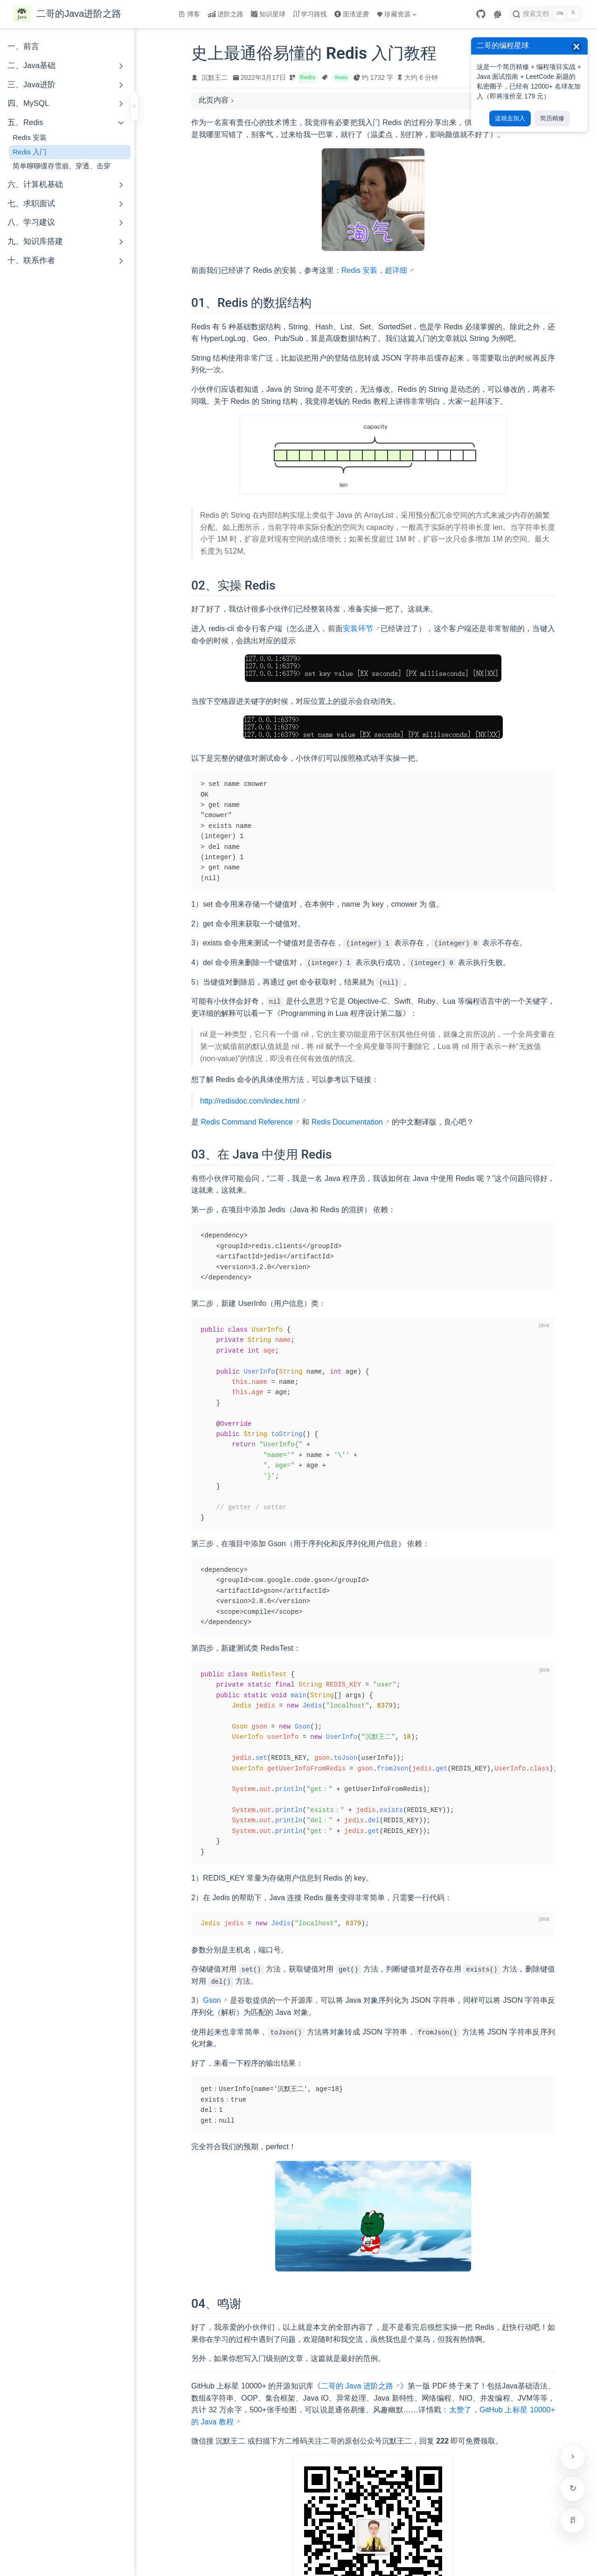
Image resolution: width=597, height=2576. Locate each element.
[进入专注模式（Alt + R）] (573, 2520)
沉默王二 (214, 77)
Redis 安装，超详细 (374, 270)
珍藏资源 (396, 14)
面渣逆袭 (351, 14)
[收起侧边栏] (134, 106)
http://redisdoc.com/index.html (249, 1101)
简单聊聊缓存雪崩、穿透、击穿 (62, 166)
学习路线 (310, 14)
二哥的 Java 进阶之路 (357, 2386)
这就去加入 (510, 118)
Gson (212, 2000)
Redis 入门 (30, 152)
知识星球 (268, 14)
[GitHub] (480, 14)
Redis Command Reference (246, 1122)
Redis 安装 (30, 137)
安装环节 (358, 628)
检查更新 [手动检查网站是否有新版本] (573, 2488)
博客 (189, 14)
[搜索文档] (546, 14)
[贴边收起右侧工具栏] (573, 2457)
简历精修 (552, 118)
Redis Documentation (347, 1122)
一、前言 (23, 46)
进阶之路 (226, 14)
